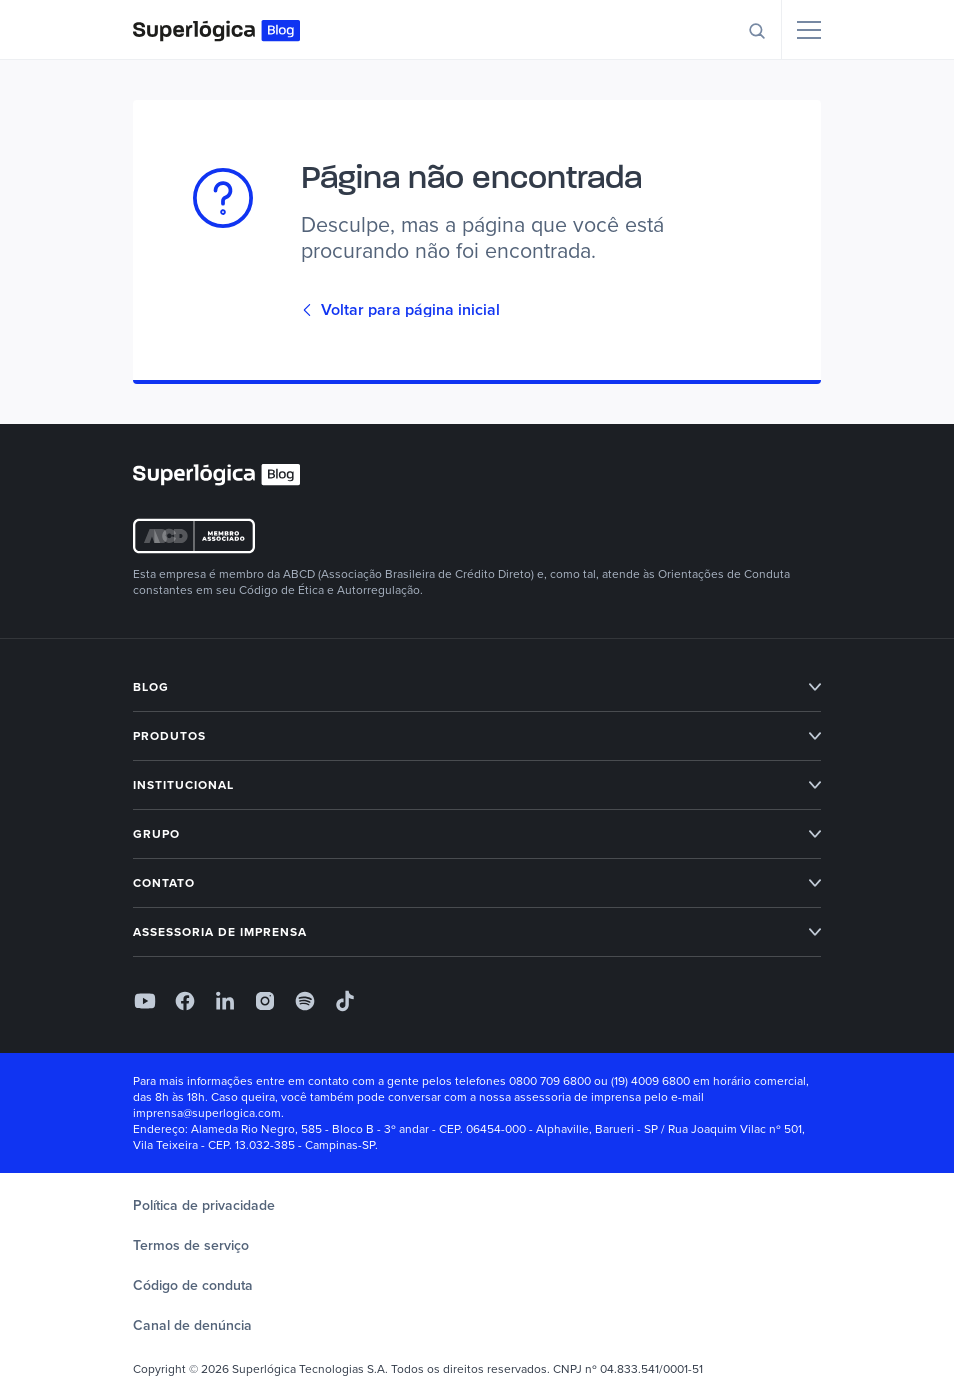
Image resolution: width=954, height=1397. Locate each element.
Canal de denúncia (192, 1325)
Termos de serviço (191, 1245)
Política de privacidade (204, 1205)
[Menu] (809, 30)
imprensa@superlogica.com (207, 1113)
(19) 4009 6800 (650, 1081)
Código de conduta (193, 1285)
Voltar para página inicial (400, 310)
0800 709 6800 (550, 1081)
